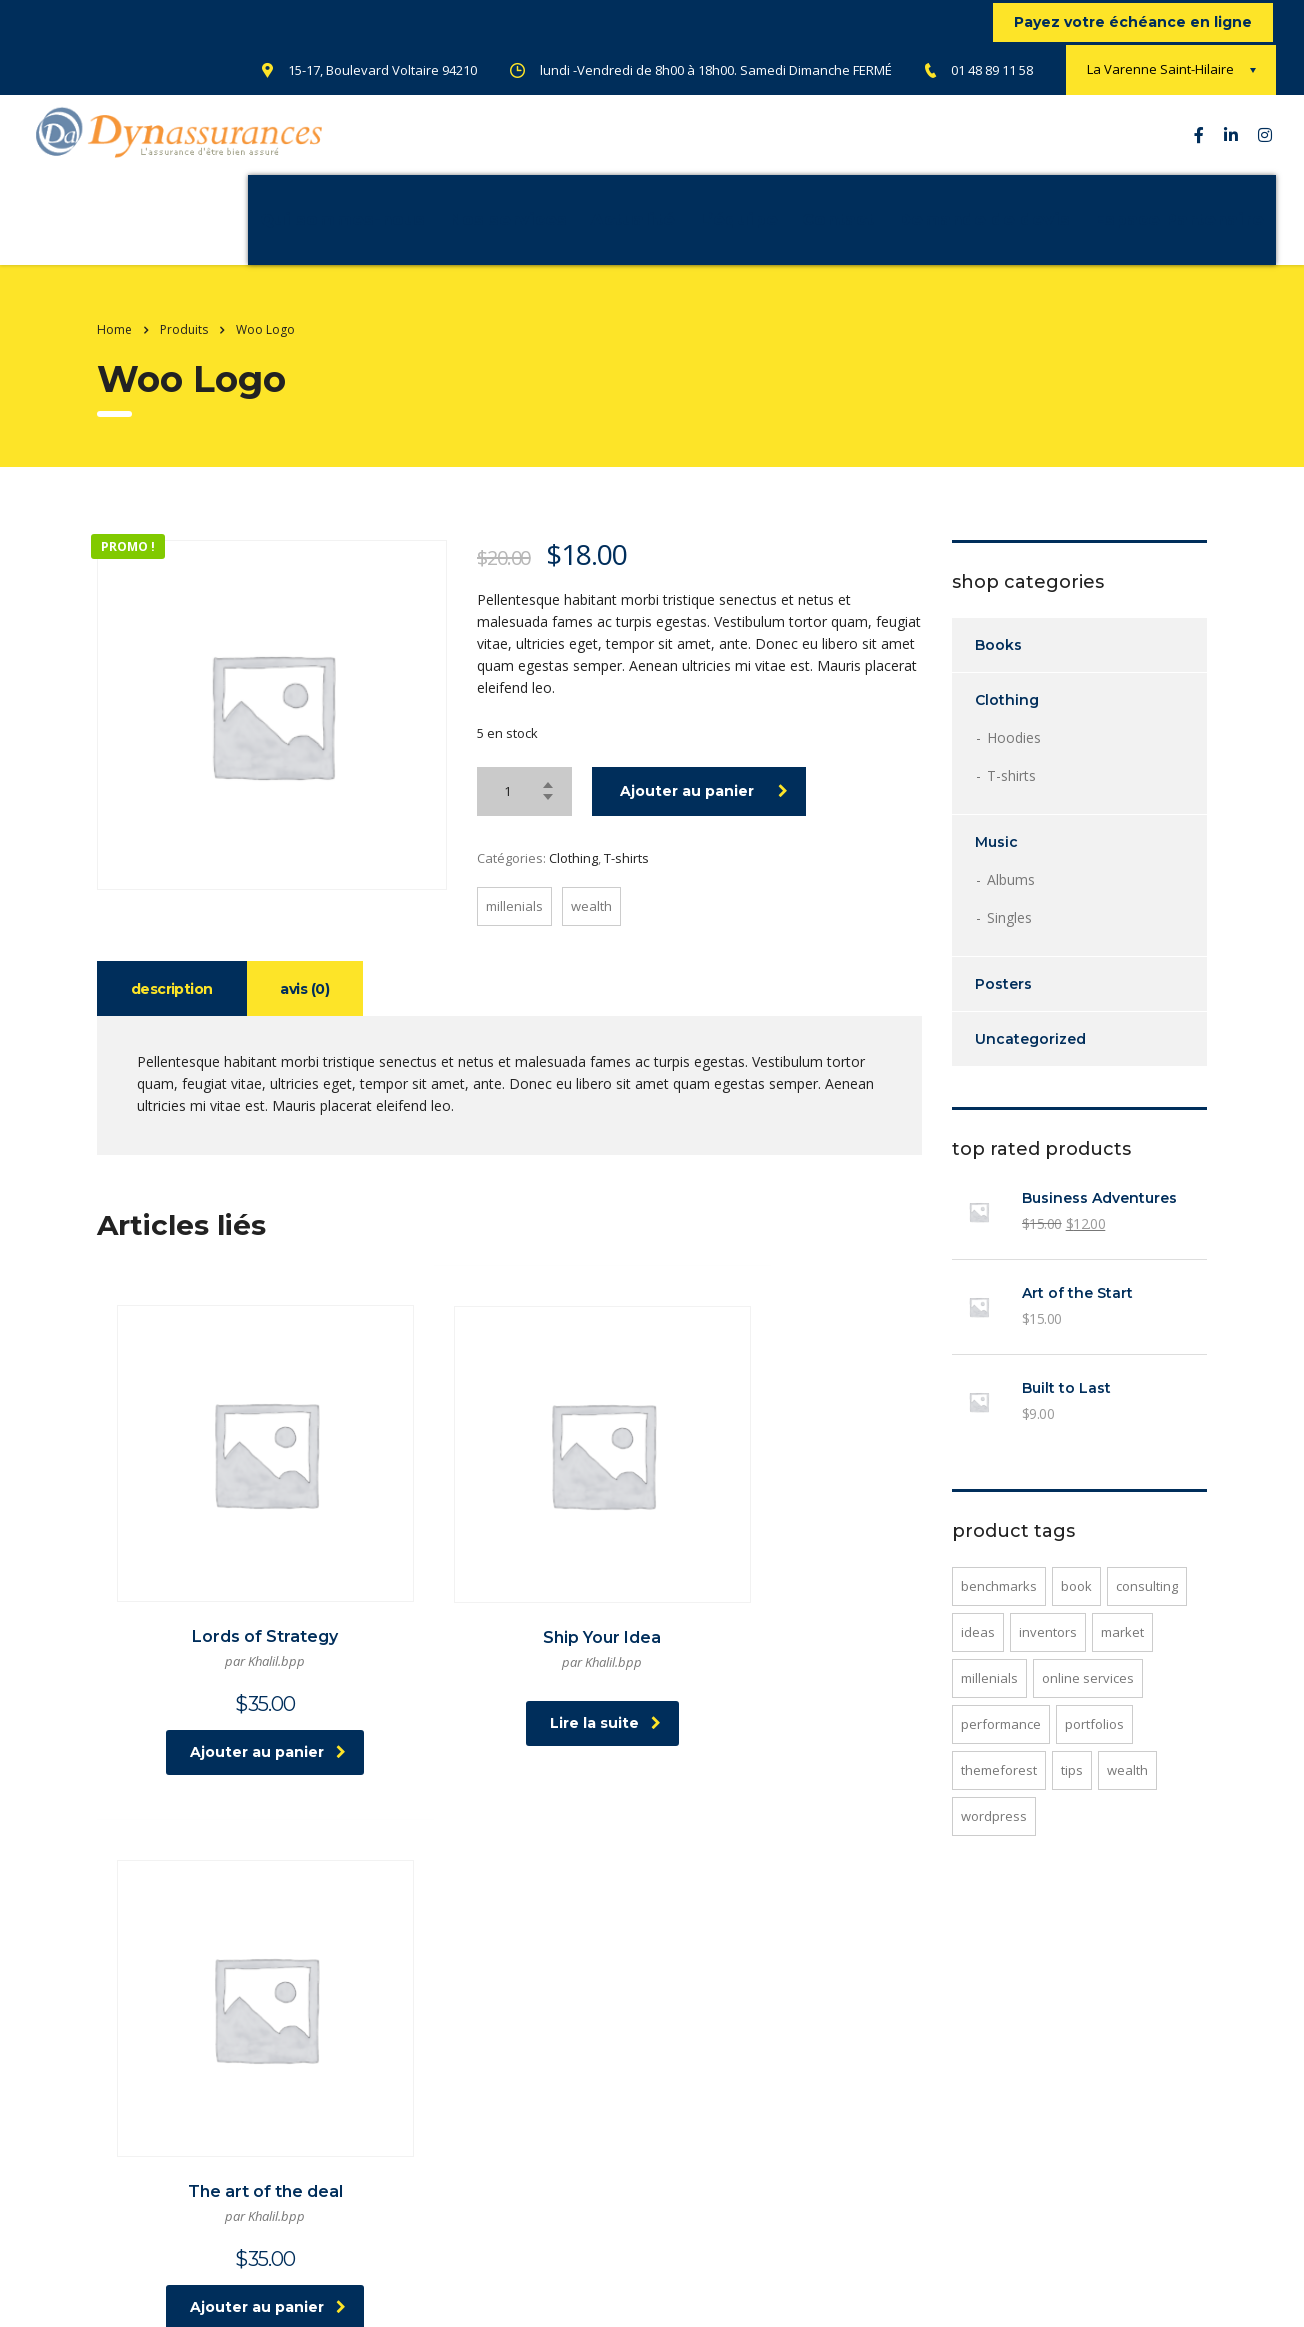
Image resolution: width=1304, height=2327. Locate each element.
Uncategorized (1030, 1059)
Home (114, 349)
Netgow (607, 2295)
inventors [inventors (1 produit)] (1048, 1652)
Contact (730, 229)
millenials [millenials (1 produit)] (989, 1698)
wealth (591, 926)
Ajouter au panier (704, 811)
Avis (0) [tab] (308, 1009)
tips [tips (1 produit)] (1072, 1790)
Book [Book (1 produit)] (1076, 1606)
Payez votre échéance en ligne (1133, 22)
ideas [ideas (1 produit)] (978, 1652)
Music (996, 862)
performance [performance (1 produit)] (1001, 1744)
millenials (514, 926)
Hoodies (1014, 757)
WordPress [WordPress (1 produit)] (994, 1836)
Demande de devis (876, 229)
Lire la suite (512, 1679)
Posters (1003, 1004)
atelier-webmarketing (408, 2295)
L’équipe (630, 229)
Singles (1009, 937)
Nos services (400, 229)
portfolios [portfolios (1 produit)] (1094, 1744)
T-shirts (626, 878)
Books (998, 665)
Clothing (573, 878)
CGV (711, 2207)
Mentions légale (630, 2207)
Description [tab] (173, 1009)
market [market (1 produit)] (1122, 1652)
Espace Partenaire (1071, 229)
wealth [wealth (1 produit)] (1127, 1790)
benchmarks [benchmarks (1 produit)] (999, 1606)
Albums (1011, 899)
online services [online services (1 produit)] (1088, 1698)
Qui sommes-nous (234, 229)
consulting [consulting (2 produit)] (1147, 1606)
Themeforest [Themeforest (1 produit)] (999, 1790)
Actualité (525, 229)
